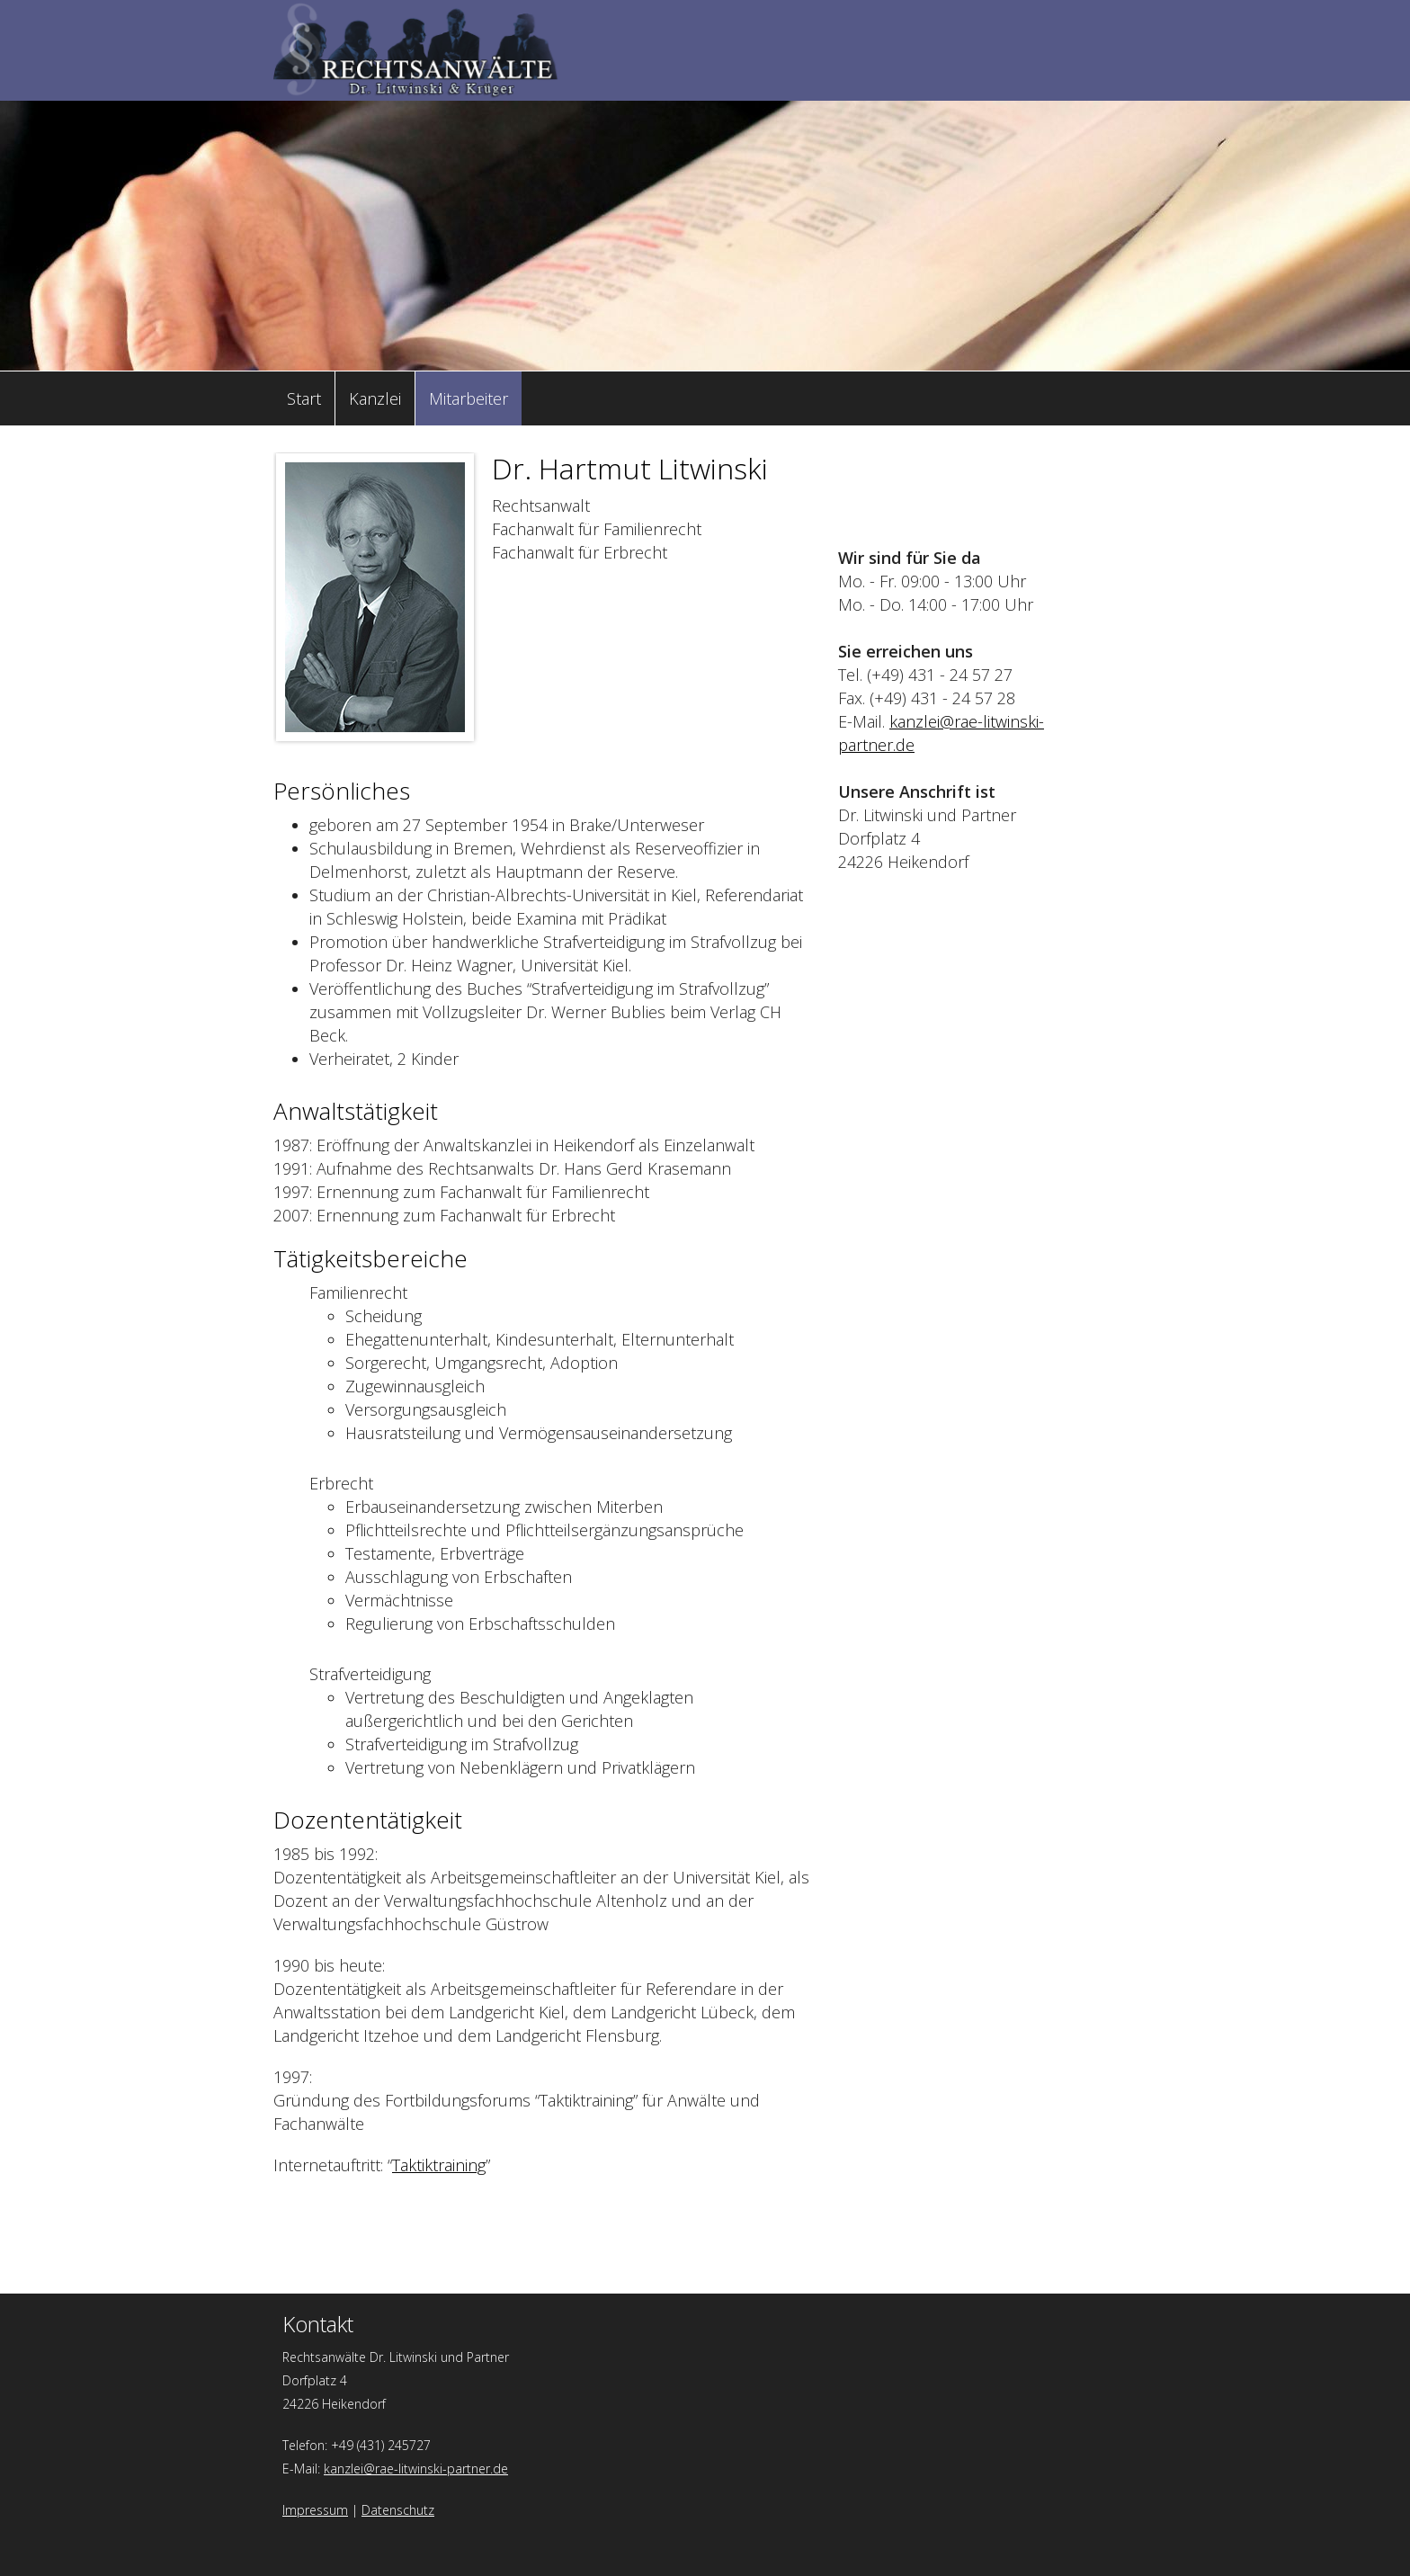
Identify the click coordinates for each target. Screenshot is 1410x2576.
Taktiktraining (439, 2165)
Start (304, 398)
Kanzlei (375, 398)
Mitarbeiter (468, 398)
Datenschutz (397, 2509)
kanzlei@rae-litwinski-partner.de (416, 2468)
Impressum (315, 2509)
